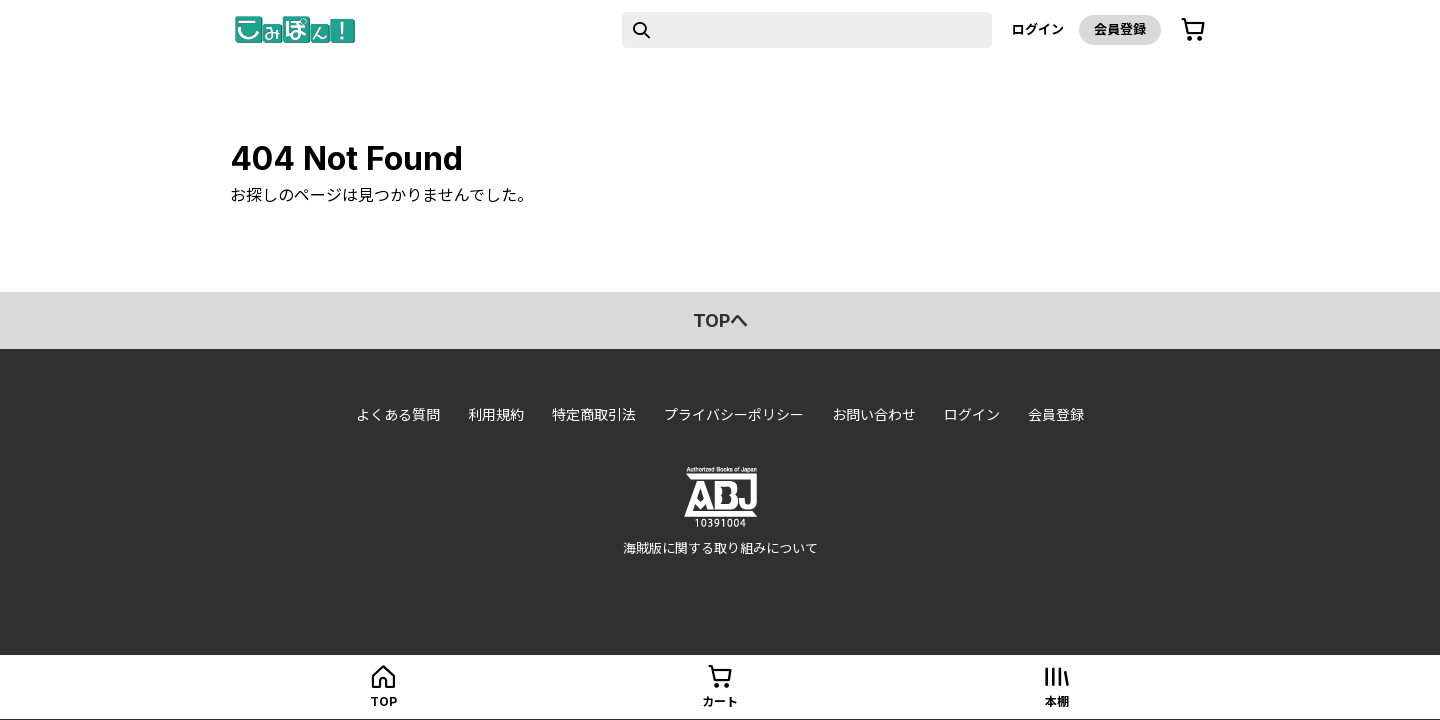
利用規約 (496, 414)
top (383, 701)
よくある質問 (398, 414)
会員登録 (1120, 29)
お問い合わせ (874, 414)
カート (720, 701)
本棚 (1057, 701)
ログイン (1038, 29)
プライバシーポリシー (734, 414)
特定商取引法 (594, 414)
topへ (720, 320)
